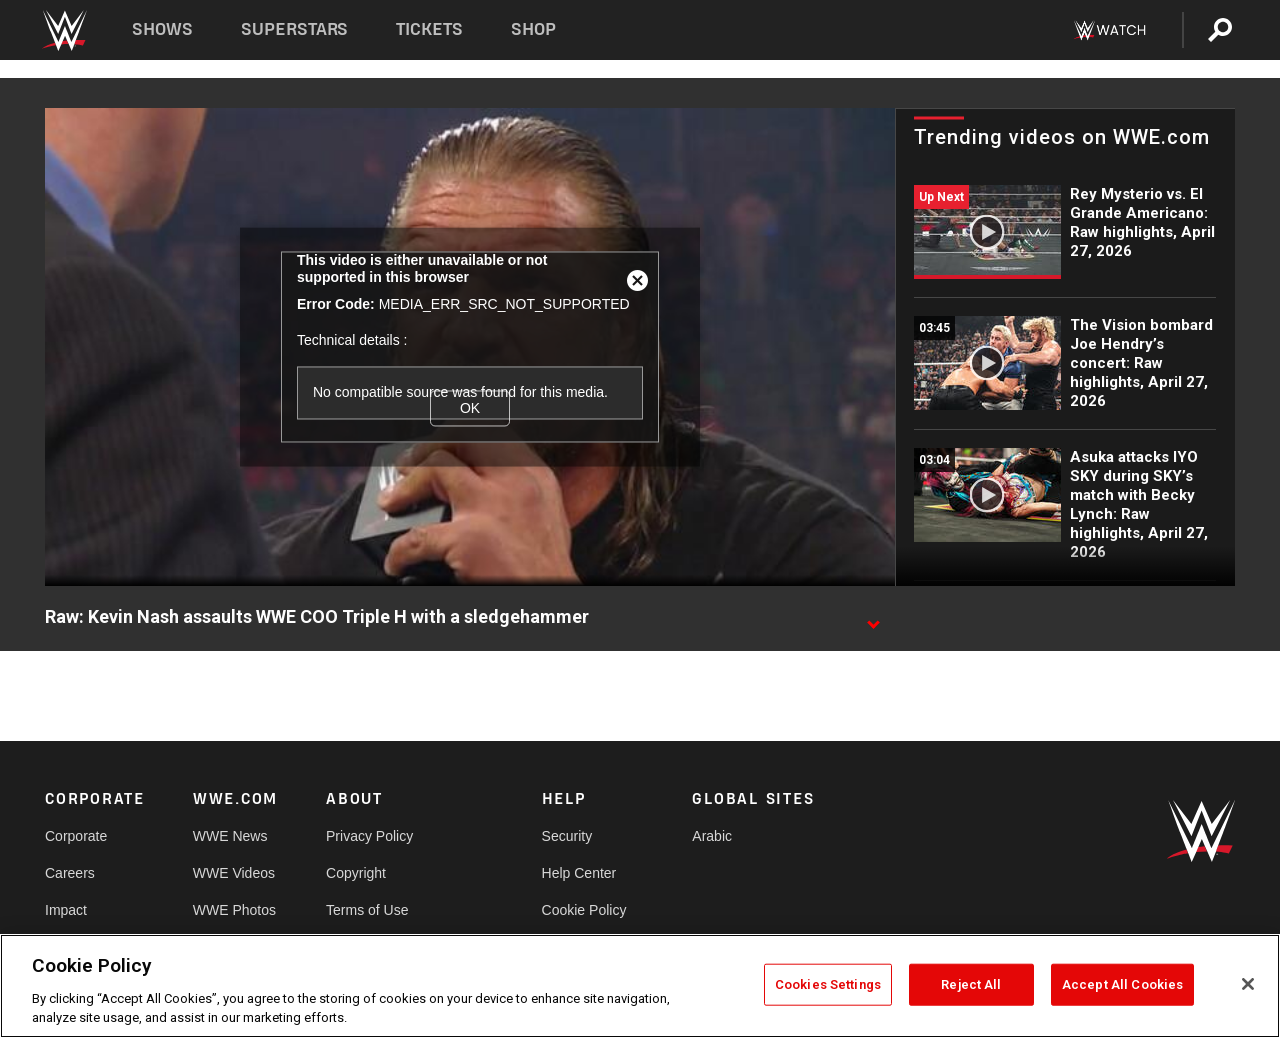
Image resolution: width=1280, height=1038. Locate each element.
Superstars (295, 29)
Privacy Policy (369, 836)
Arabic (712, 836)
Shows (162, 29)
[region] (640, 986)
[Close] (1248, 984)
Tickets (429, 29)
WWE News (230, 836)
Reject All (971, 984)
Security (567, 836)
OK (470, 408)
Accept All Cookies (1122, 984)
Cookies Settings (828, 984)
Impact (66, 910)
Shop (533, 29)
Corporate (76, 836)
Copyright (356, 873)
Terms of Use (367, 910)
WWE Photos (234, 910)
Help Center (579, 873)
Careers (70, 873)
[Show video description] (873, 618)
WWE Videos (234, 873)
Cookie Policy (584, 910)
